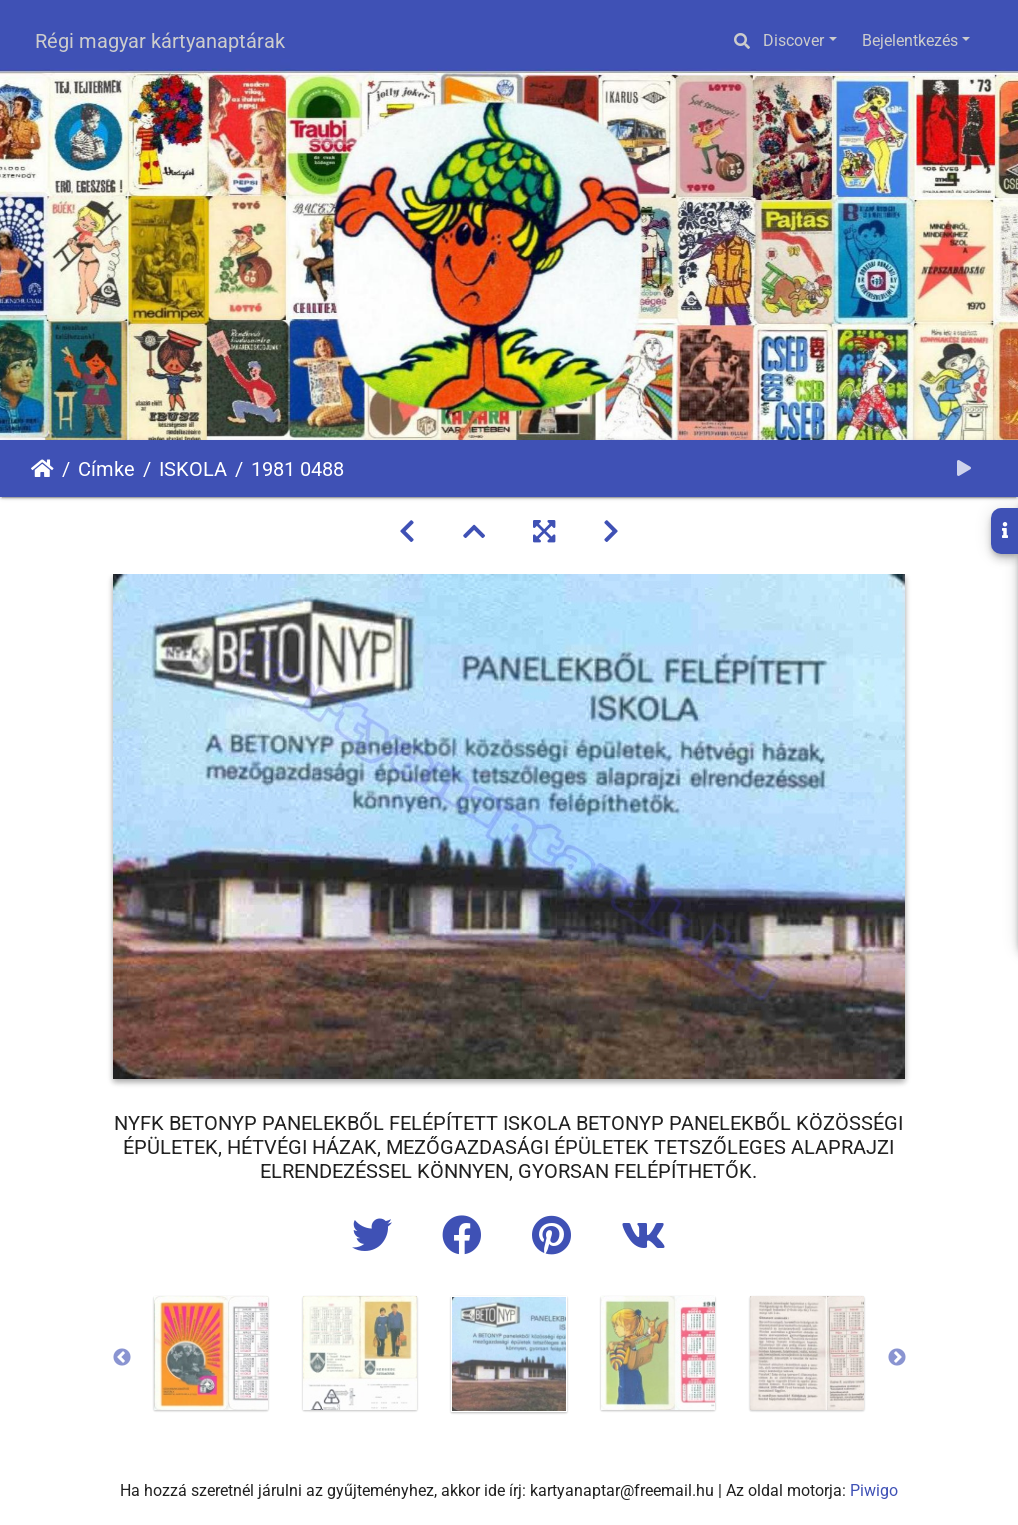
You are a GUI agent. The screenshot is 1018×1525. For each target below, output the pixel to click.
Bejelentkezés (910, 40)
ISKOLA (193, 469)
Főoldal (42, 469)
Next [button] (897, 1358)
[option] (211, 1353)
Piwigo (874, 1490)
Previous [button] (122, 1358)
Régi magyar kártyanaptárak (160, 41)
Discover (793, 40)
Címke (106, 469)
